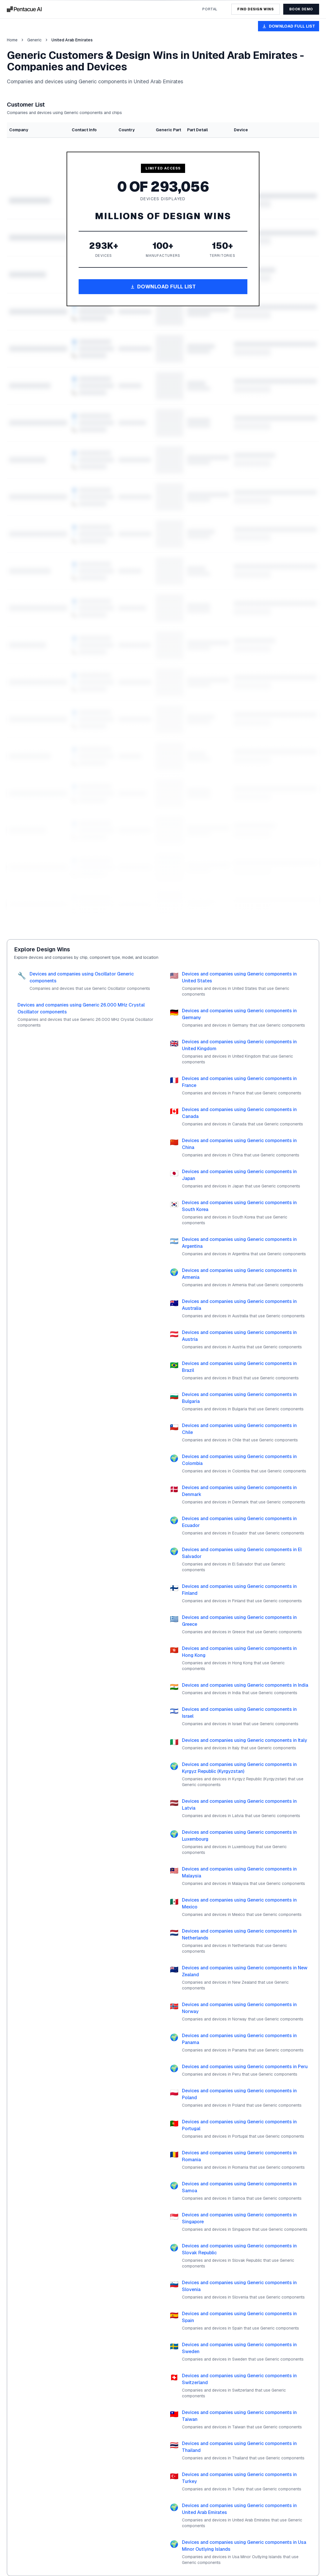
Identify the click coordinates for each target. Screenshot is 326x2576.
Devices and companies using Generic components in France (239, 1081)
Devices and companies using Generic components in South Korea (239, 1206)
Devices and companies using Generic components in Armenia (239, 1273)
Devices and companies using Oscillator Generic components (82, 977)
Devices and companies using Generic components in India (245, 1685)
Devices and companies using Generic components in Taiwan (239, 2415)
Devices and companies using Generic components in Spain (239, 2317)
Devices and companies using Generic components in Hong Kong (239, 1651)
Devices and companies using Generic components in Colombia (239, 1459)
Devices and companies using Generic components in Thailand (239, 2446)
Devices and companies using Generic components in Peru (245, 2067)
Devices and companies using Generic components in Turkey (239, 2477)
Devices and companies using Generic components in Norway (239, 2008)
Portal (210, 9)
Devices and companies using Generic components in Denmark (239, 1490)
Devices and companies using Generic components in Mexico (239, 1903)
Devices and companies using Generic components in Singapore (239, 2218)
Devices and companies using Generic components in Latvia (239, 1804)
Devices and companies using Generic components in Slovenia (239, 2286)
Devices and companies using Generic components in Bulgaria (239, 1397)
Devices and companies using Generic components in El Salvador (242, 1553)
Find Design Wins (255, 9)
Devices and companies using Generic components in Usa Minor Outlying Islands (244, 2545)
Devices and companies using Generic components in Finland (239, 1589)
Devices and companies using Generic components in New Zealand (244, 1971)
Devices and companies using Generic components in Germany (239, 1014)
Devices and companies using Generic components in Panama (239, 2039)
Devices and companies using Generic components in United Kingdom (239, 1045)
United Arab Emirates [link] (72, 40)
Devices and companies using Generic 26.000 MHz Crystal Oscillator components (81, 1008)
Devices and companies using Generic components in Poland (239, 2094)
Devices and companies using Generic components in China (239, 1143)
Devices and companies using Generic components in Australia (239, 1304)
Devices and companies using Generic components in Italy (244, 1740)
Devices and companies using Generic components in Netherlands (239, 1934)
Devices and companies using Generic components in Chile (239, 1428)
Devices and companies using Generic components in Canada (239, 1112)
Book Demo (301, 9)
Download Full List (288, 26)
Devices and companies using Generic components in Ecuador (239, 1521)
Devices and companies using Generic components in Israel (239, 1712)
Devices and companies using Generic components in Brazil (239, 1366)
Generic (34, 40)
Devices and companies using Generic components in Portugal (239, 2125)
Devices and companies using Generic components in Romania (239, 2156)
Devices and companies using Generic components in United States (239, 977)
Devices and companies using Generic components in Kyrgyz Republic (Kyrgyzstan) (239, 1767)
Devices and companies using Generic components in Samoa (239, 2187)
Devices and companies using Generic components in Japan (239, 1175)
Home (12, 40)
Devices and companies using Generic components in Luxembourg (239, 1835)
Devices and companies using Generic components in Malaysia (239, 1872)
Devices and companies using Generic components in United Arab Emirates (239, 2508)
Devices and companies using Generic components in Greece (239, 1620)
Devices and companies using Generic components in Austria (239, 1335)
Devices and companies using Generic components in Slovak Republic (239, 2249)
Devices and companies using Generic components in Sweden (239, 2348)
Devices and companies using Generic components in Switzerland (239, 2379)
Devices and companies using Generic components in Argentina (239, 1242)
